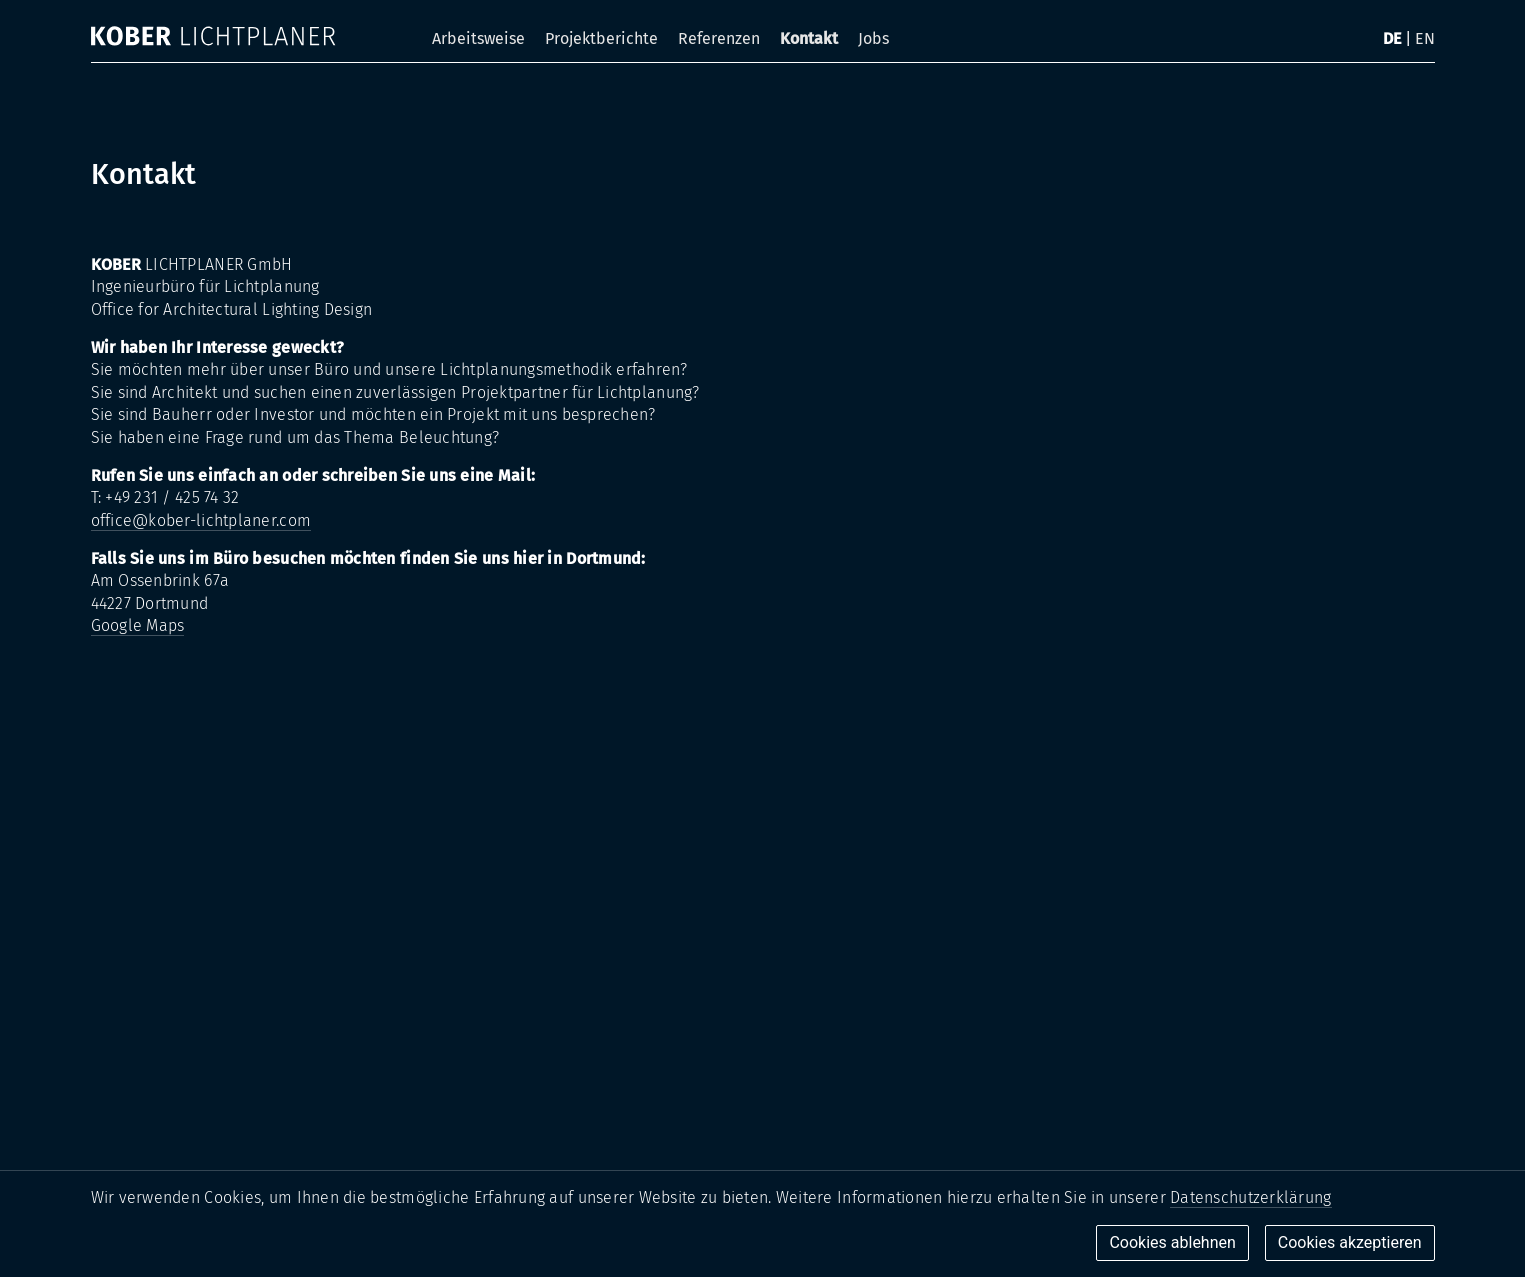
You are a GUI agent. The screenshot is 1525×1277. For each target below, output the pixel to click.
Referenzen (719, 38)
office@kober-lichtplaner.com (201, 520)
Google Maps (138, 625)
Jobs (873, 38)
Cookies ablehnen (1172, 1242)
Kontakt (809, 38)
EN (1425, 38)
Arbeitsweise (478, 38)
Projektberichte (601, 38)
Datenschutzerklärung (1250, 1197)
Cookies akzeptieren (1350, 1242)
